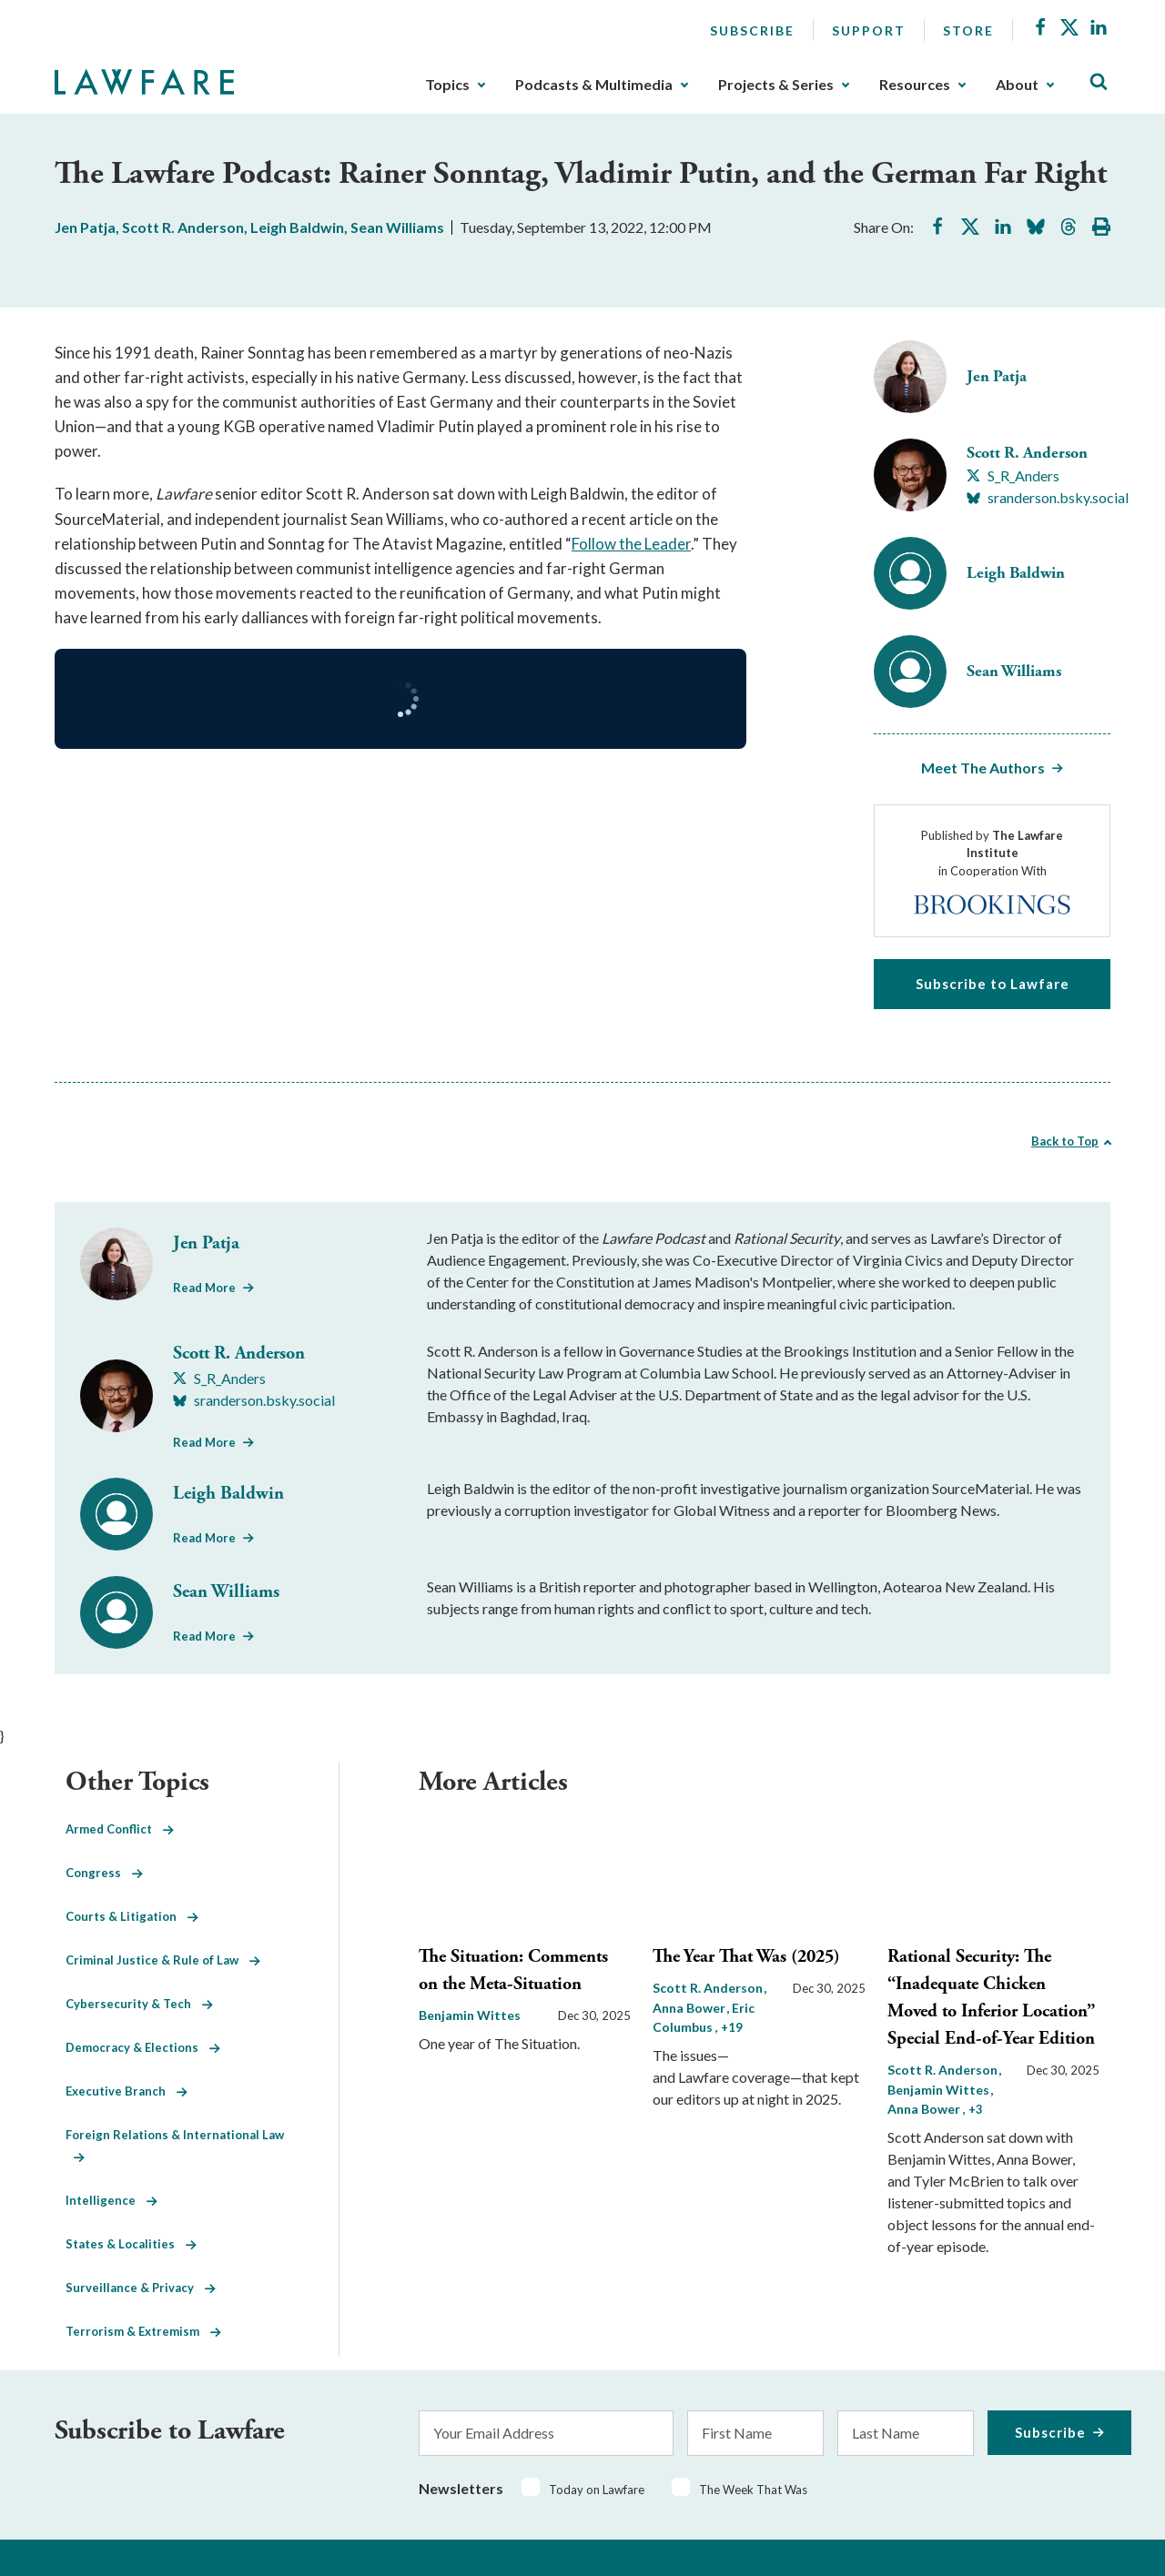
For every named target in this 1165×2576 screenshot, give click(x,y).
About (1017, 84)
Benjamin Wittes (470, 2015)
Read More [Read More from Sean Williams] (204, 1636)
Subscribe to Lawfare (992, 983)
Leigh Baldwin (297, 227)
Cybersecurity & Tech (139, 2003)
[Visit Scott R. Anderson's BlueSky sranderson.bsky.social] (1048, 498)
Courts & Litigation (132, 1916)
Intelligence (111, 2200)
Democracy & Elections (143, 2047)
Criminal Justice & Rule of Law (163, 1960)
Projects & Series (776, 84)
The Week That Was (753, 2489)
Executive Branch (126, 2091)
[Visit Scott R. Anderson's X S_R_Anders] (1013, 476)
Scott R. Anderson (183, 227)
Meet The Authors (983, 767)
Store (968, 30)
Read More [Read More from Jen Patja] (204, 1287)
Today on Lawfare (596, 2489)
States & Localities (131, 2244)
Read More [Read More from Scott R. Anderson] (204, 1442)
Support (869, 30)
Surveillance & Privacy (141, 2287)
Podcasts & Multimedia (594, 84)
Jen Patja (85, 227)
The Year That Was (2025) (746, 1956)
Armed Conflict (120, 1829)
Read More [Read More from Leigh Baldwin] (204, 1537)
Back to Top (1065, 1141)
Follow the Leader (631, 543)
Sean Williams (397, 227)
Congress (104, 1872)
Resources (914, 84)
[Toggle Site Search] (1098, 82)
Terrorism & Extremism (143, 2331)
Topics (447, 84)
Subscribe (752, 30)
